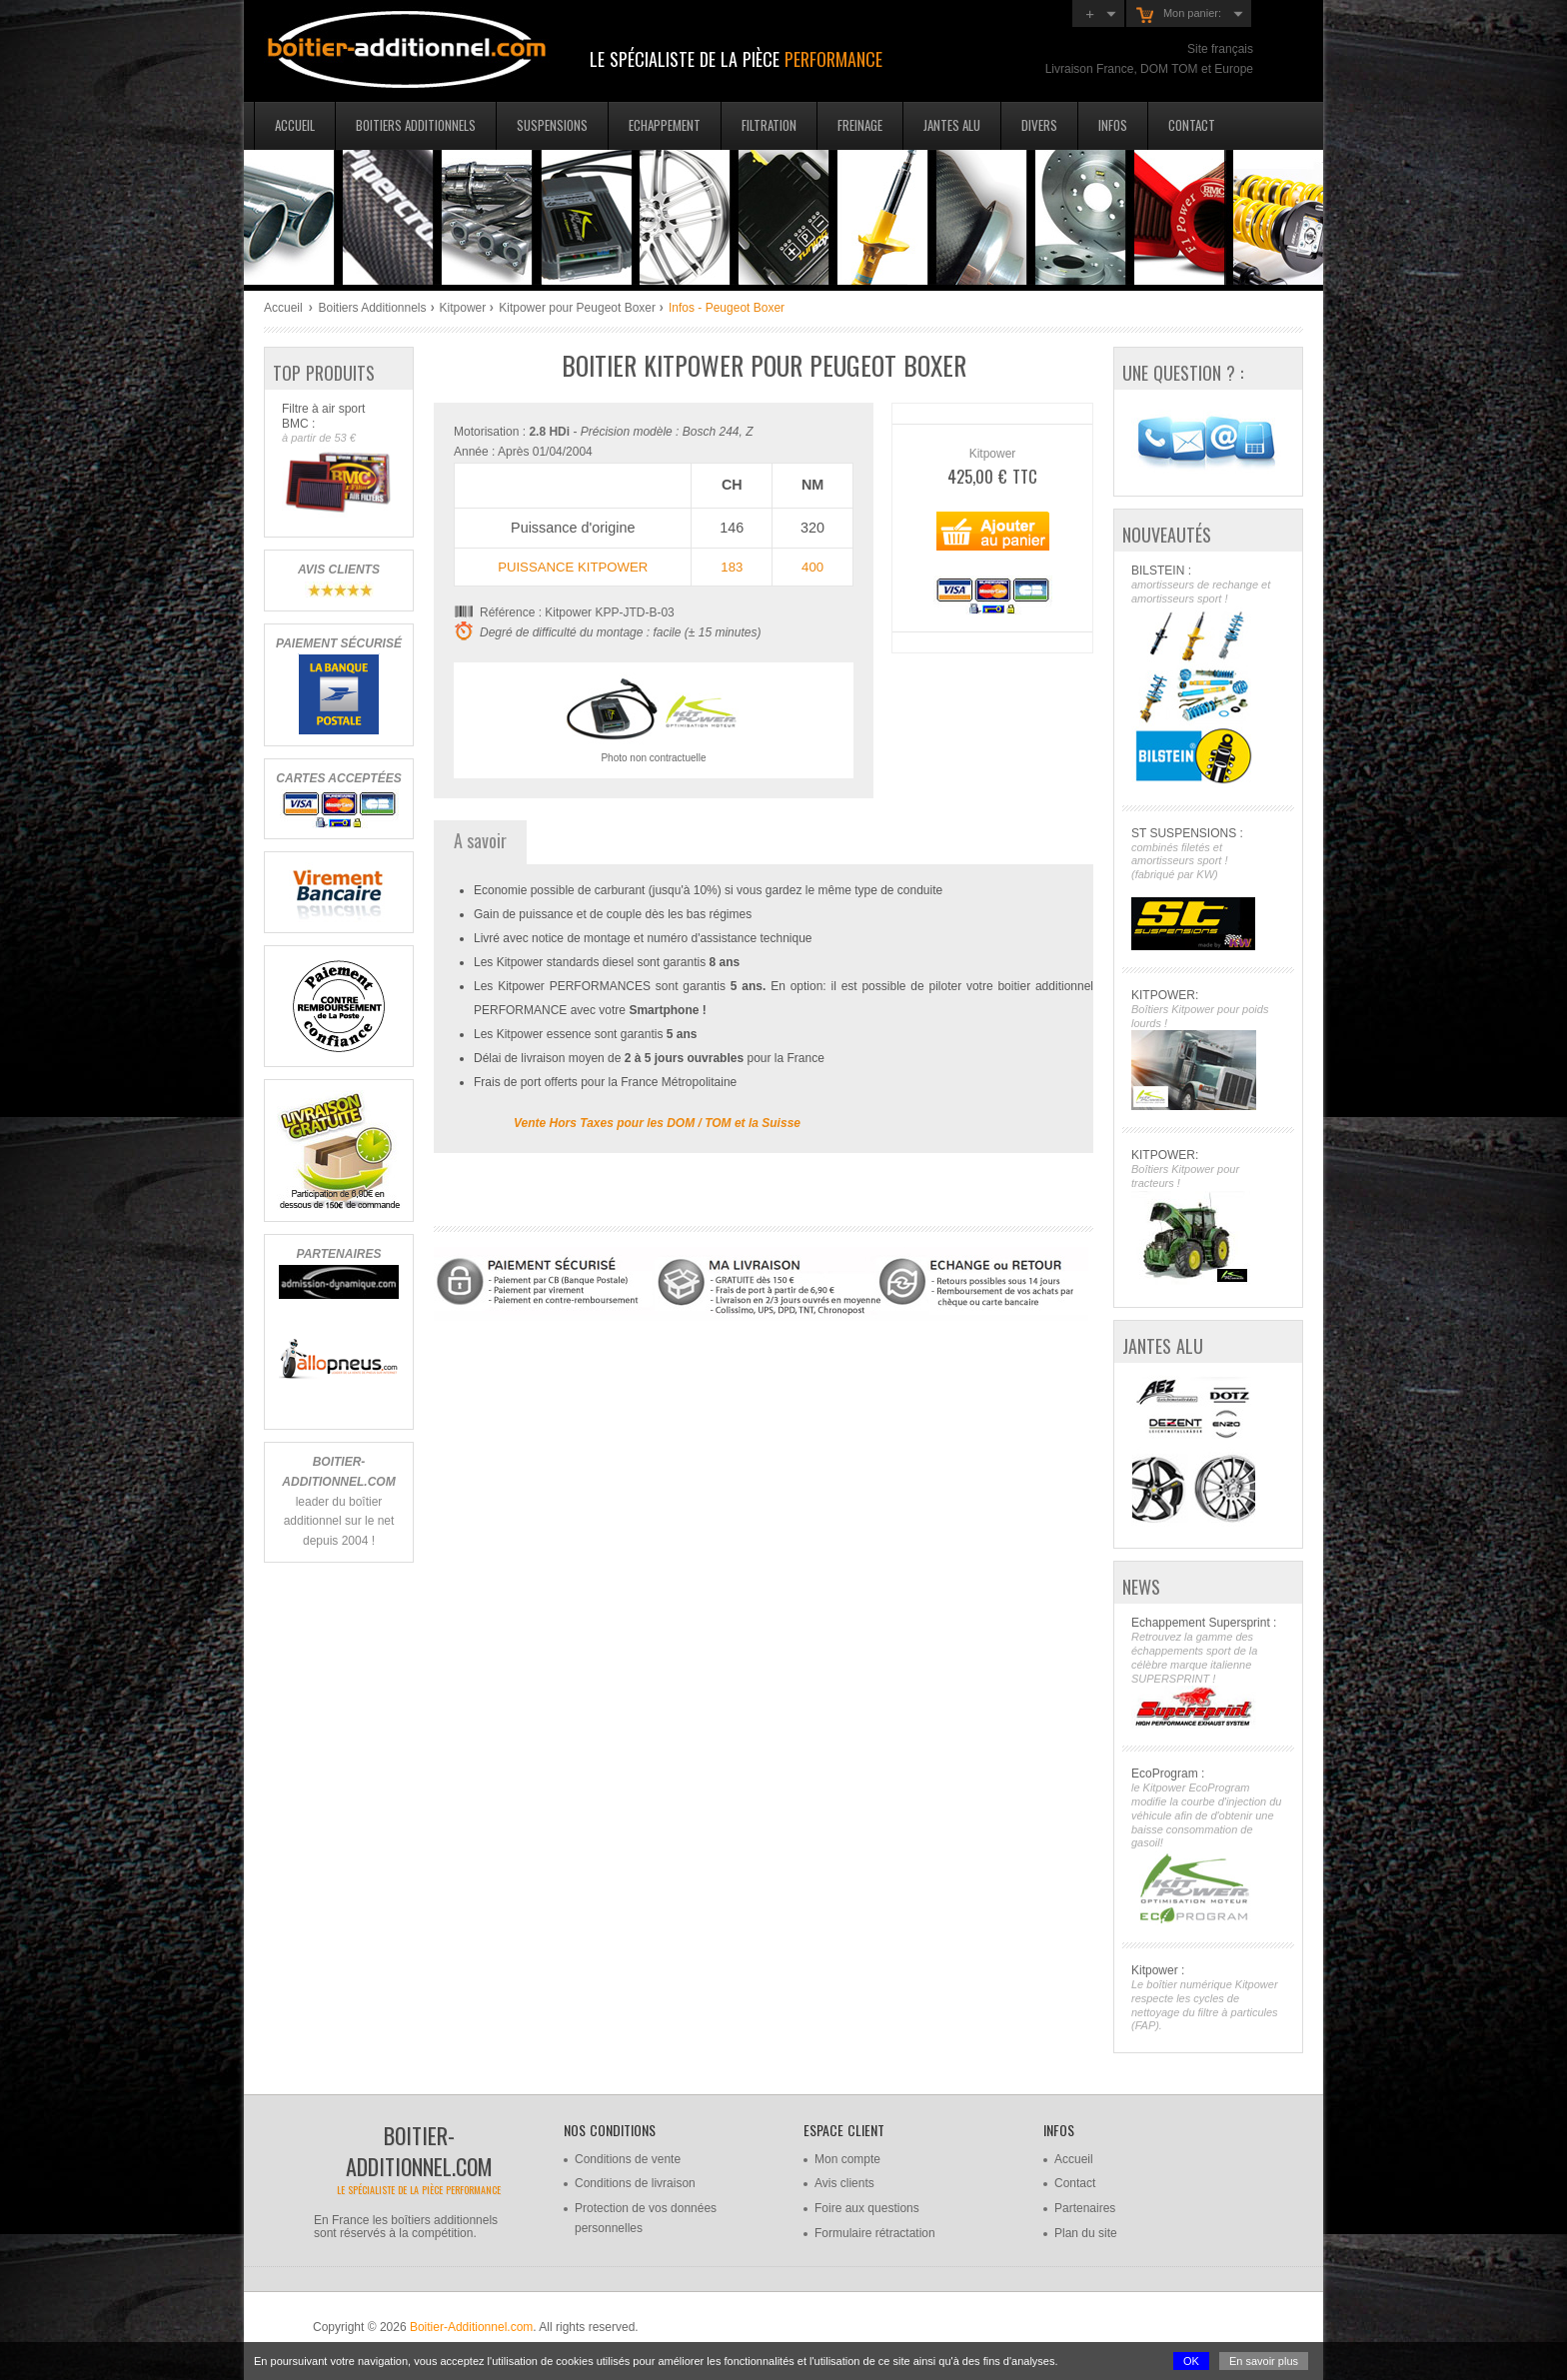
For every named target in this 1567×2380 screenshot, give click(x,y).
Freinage (859, 125)
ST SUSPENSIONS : (1207, 888)
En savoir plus (1263, 2361)
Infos (1112, 125)
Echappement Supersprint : (1207, 1672)
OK (1191, 2361)
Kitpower (463, 308)
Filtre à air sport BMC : (338, 460)
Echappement (665, 125)
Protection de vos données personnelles (646, 2218)
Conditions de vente (628, 2159)
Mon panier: (1178, 15)
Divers (1039, 125)
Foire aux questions (866, 2208)
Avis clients (844, 2183)
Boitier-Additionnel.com (471, 2327)
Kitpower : (1207, 1998)
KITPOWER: (1207, 1049)
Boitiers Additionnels (372, 308)
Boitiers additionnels (416, 125)
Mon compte (847, 2159)
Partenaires (1084, 2208)
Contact (1191, 125)
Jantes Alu (951, 125)
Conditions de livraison (635, 2183)
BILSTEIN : (1207, 676)
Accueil (295, 125)
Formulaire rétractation (874, 2233)
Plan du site (1085, 2233)
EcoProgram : (1207, 1846)
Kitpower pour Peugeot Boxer (577, 308)
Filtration (769, 125)
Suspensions (552, 125)
